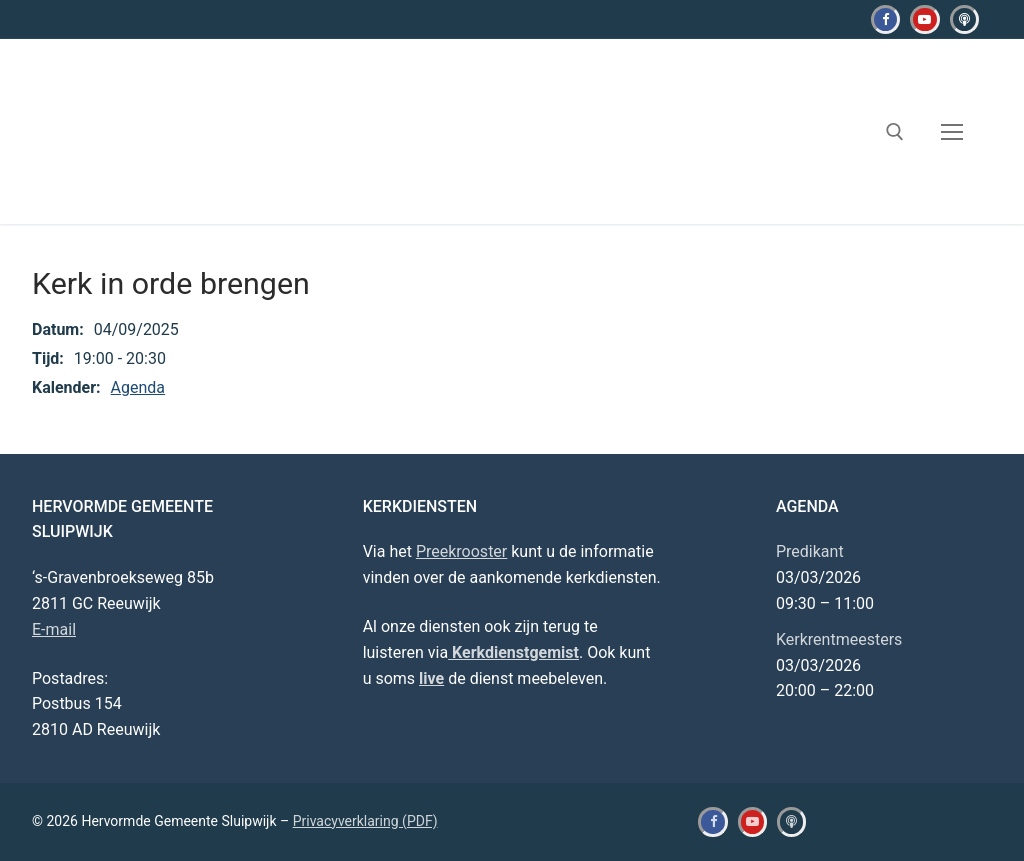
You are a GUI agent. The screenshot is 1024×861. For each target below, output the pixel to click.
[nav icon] (952, 132)
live (431, 678)
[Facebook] (885, 19)
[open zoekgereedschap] (895, 132)
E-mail (54, 629)
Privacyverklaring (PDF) (365, 821)
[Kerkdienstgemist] (964, 19)
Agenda (138, 387)
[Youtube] (924, 19)
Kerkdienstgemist (513, 652)
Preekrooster (461, 551)
